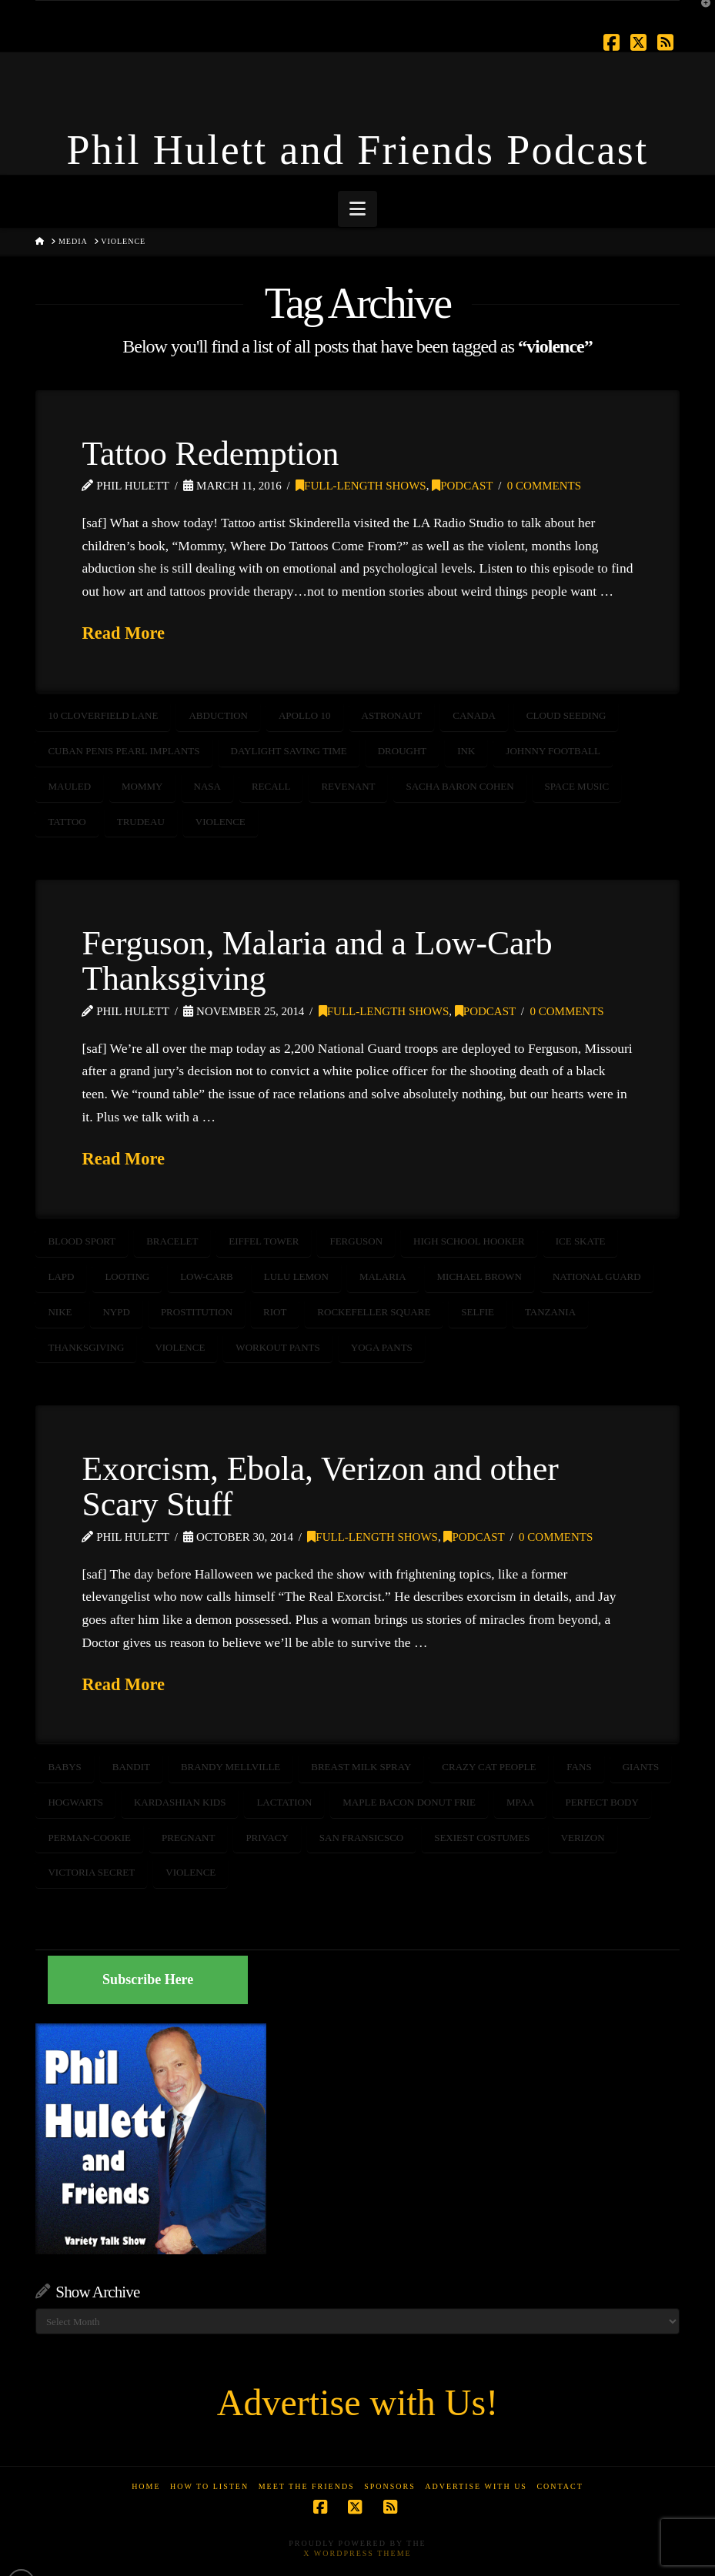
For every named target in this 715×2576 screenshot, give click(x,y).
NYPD (115, 1312)
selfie (477, 1312)
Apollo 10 (305, 715)
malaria (382, 1276)
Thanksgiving (86, 1347)
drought (402, 751)
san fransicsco (361, 1837)
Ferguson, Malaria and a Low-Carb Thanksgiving (317, 960)
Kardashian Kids (180, 1802)
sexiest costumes (482, 1837)
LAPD (61, 1276)
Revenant (348, 786)
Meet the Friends (307, 2486)
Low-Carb (206, 1276)
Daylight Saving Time (289, 751)
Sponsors (390, 2486)
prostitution (196, 1312)
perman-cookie (89, 1837)
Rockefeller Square (373, 1312)
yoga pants (382, 1347)
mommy (142, 786)
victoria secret (91, 1872)
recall (271, 786)
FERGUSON (356, 1241)
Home (146, 2486)
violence (220, 821)
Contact (559, 2486)
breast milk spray (361, 1766)
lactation (284, 1802)
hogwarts (75, 1802)
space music (577, 786)
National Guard (597, 1276)
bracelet (172, 1241)
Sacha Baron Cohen (459, 786)
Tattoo (66, 821)
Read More (123, 633)
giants (641, 1766)
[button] (357, 209)
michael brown (479, 1276)
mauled (69, 786)
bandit (131, 1766)
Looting (127, 1276)
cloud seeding (566, 715)
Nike (60, 1312)
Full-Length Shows (361, 485)
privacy (267, 1837)
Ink (466, 751)
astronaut (392, 715)
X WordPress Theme (357, 2553)
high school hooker (469, 1241)
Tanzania (550, 1312)
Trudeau (141, 821)
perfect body (601, 1802)
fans (578, 1766)
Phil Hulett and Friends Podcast (358, 150)
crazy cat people (489, 1766)
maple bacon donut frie (409, 1802)
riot (274, 1312)
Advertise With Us (476, 2486)
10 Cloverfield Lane (103, 715)
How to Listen (209, 2486)
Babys (64, 1766)
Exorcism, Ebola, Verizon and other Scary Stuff (320, 1486)
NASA (207, 786)
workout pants (277, 1347)
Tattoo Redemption (210, 453)
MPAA (520, 1802)
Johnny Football (553, 751)
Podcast (462, 485)
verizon (583, 1837)
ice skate (581, 1241)
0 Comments (544, 485)
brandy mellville (230, 1766)
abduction (218, 715)
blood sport (81, 1241)
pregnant (188, 1837)
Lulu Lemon (296, 1276)
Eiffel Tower (264, 1241)
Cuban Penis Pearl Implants (123, 751)
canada (474, 715)
